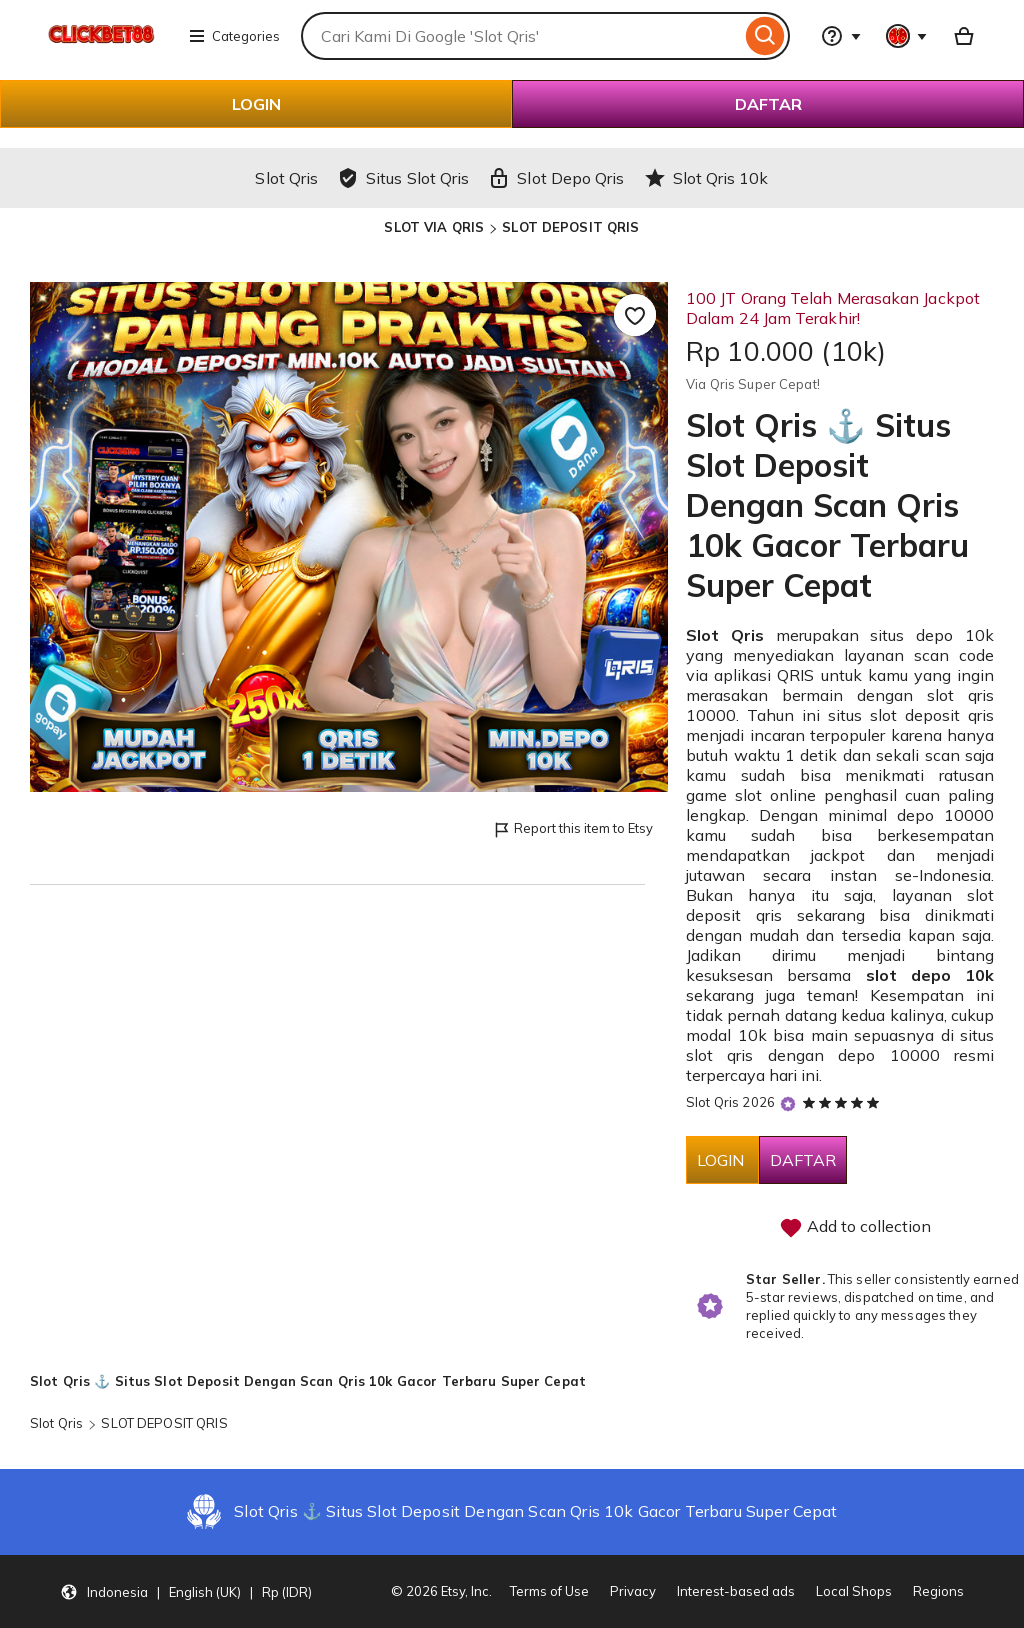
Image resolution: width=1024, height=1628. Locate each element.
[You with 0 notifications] (907, 36)
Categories (234, 36)
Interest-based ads (736, 1591)
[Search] (765, 36)
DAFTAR (768, 104)
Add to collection (855, 1228)
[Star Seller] (788, 1103)
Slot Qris (725, 635)
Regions (938, 1591)
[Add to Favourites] (635, 315)
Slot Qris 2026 (730, 1102)
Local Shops (854, 1591)
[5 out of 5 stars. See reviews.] (844, 1102)
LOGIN (256, 104)
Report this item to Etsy (572, 829)
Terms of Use (549, 1591)
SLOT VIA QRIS (434, 227)
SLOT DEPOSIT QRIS (570, 227)
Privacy (633, 1591)
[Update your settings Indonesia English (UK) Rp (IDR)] (186, 1592)
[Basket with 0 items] (964, 36)
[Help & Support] (841, 36)
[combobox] (521, 36)
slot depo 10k (930, 975)
